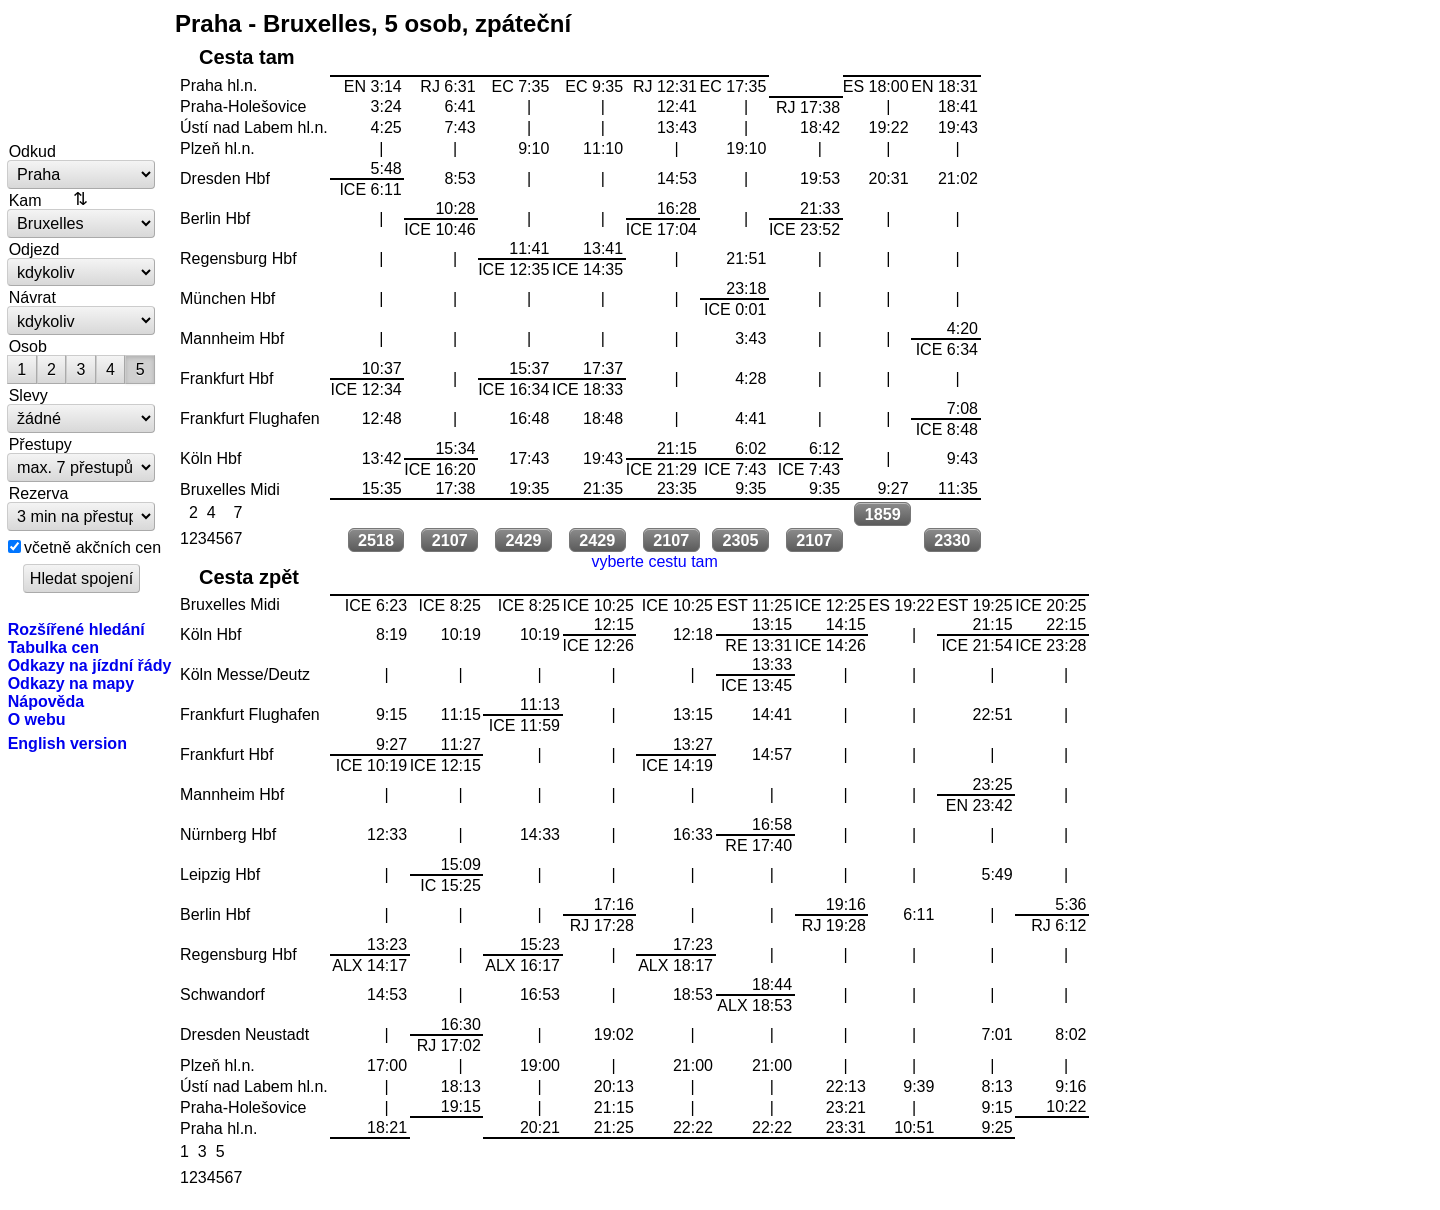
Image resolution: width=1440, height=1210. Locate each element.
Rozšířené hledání (76, 629)
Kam (25, 200)
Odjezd (34, 249)
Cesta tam (247, 57)
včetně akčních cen (92, 547)
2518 (376, 540)
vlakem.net (82, 72)
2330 (952, 540)
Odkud (32, 151)
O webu (37, 719)
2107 (450, 540)
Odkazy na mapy (71, 683)
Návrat (32, 297)
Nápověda (46, 701)
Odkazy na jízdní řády (90, 665)
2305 (741, 540)
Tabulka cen (53, 647)
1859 (883, 514)
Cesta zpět (249, 577)
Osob (28, 346)
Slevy (28, 395)
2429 (524, 540)
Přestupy (40, 444)
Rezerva (39, 493)
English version (67, 743)
